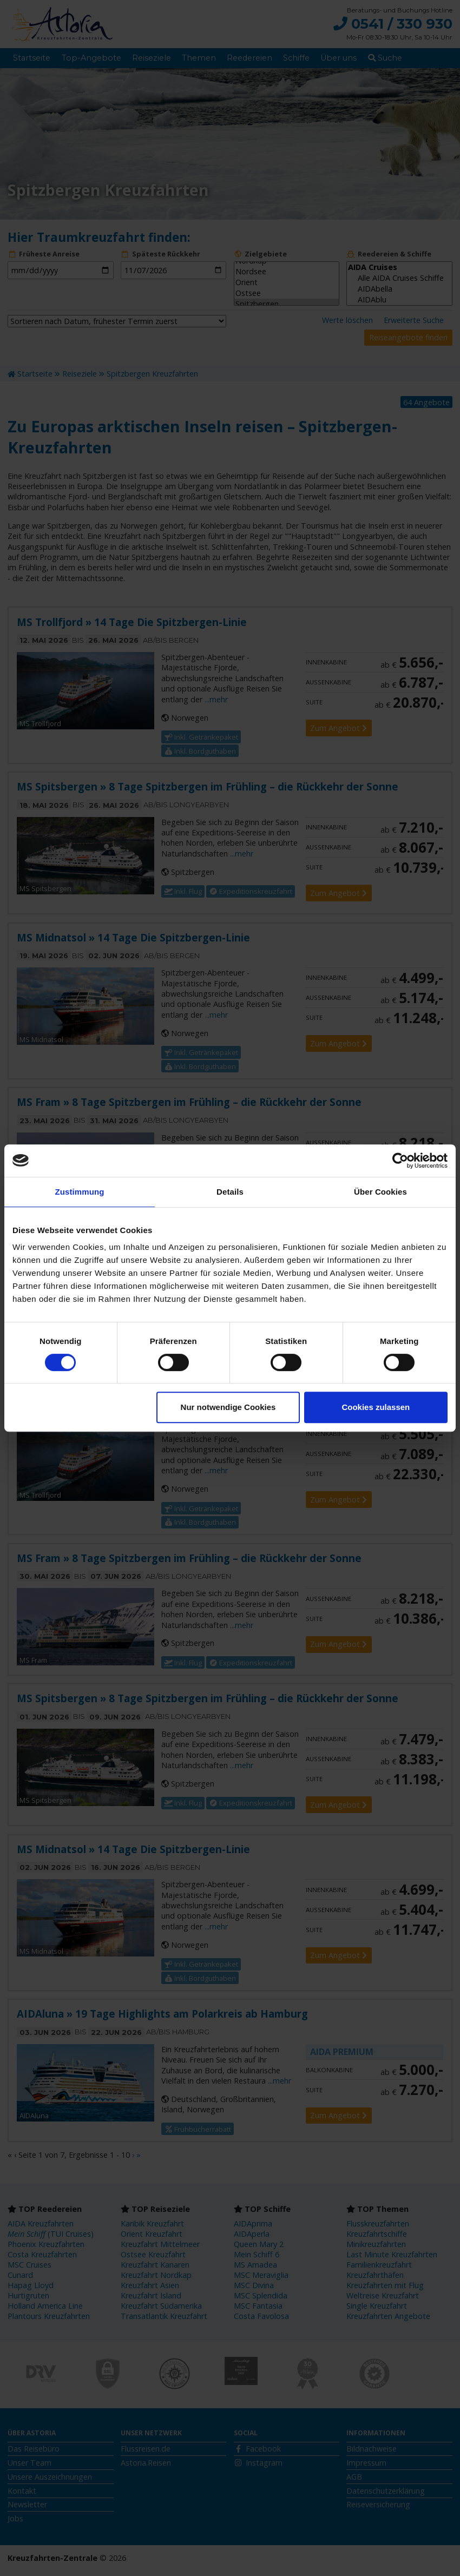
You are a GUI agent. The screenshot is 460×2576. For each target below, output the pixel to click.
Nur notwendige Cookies (228, 1407)
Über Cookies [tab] (380, 1191)
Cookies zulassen (375, 1407)
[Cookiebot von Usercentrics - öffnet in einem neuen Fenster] (400, 1160)
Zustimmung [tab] (79, 1191)
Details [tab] (230, 1191)
